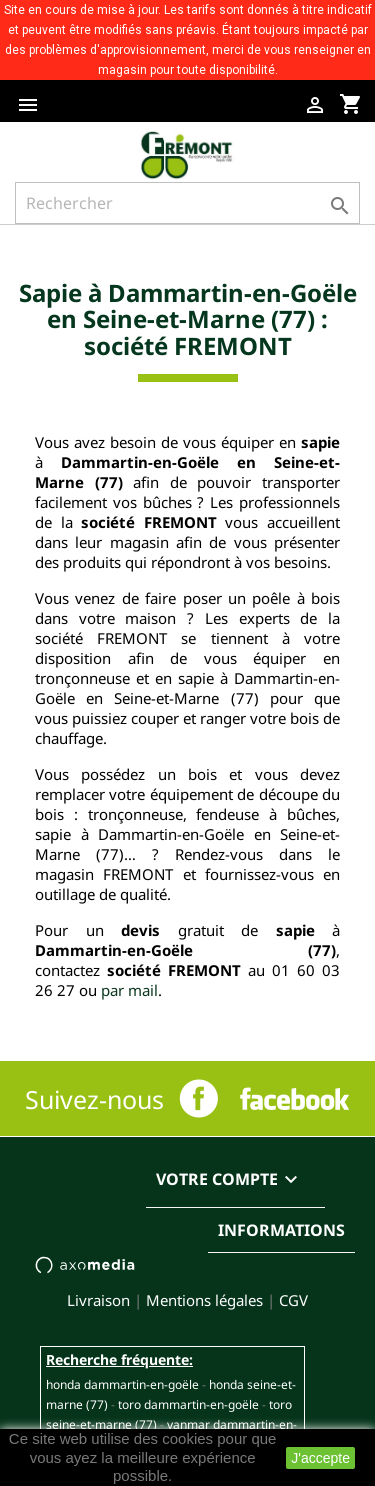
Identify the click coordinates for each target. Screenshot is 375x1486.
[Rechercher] (187, 203)
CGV (293, 1300)
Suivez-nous (94, 1099)
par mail (129, 990)
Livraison (98, 1300)
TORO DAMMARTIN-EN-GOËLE (188, 1404)
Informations (281, 1230)
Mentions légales (204, 1300)
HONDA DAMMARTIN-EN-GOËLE (122, 1384)
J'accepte (320, 1458)
